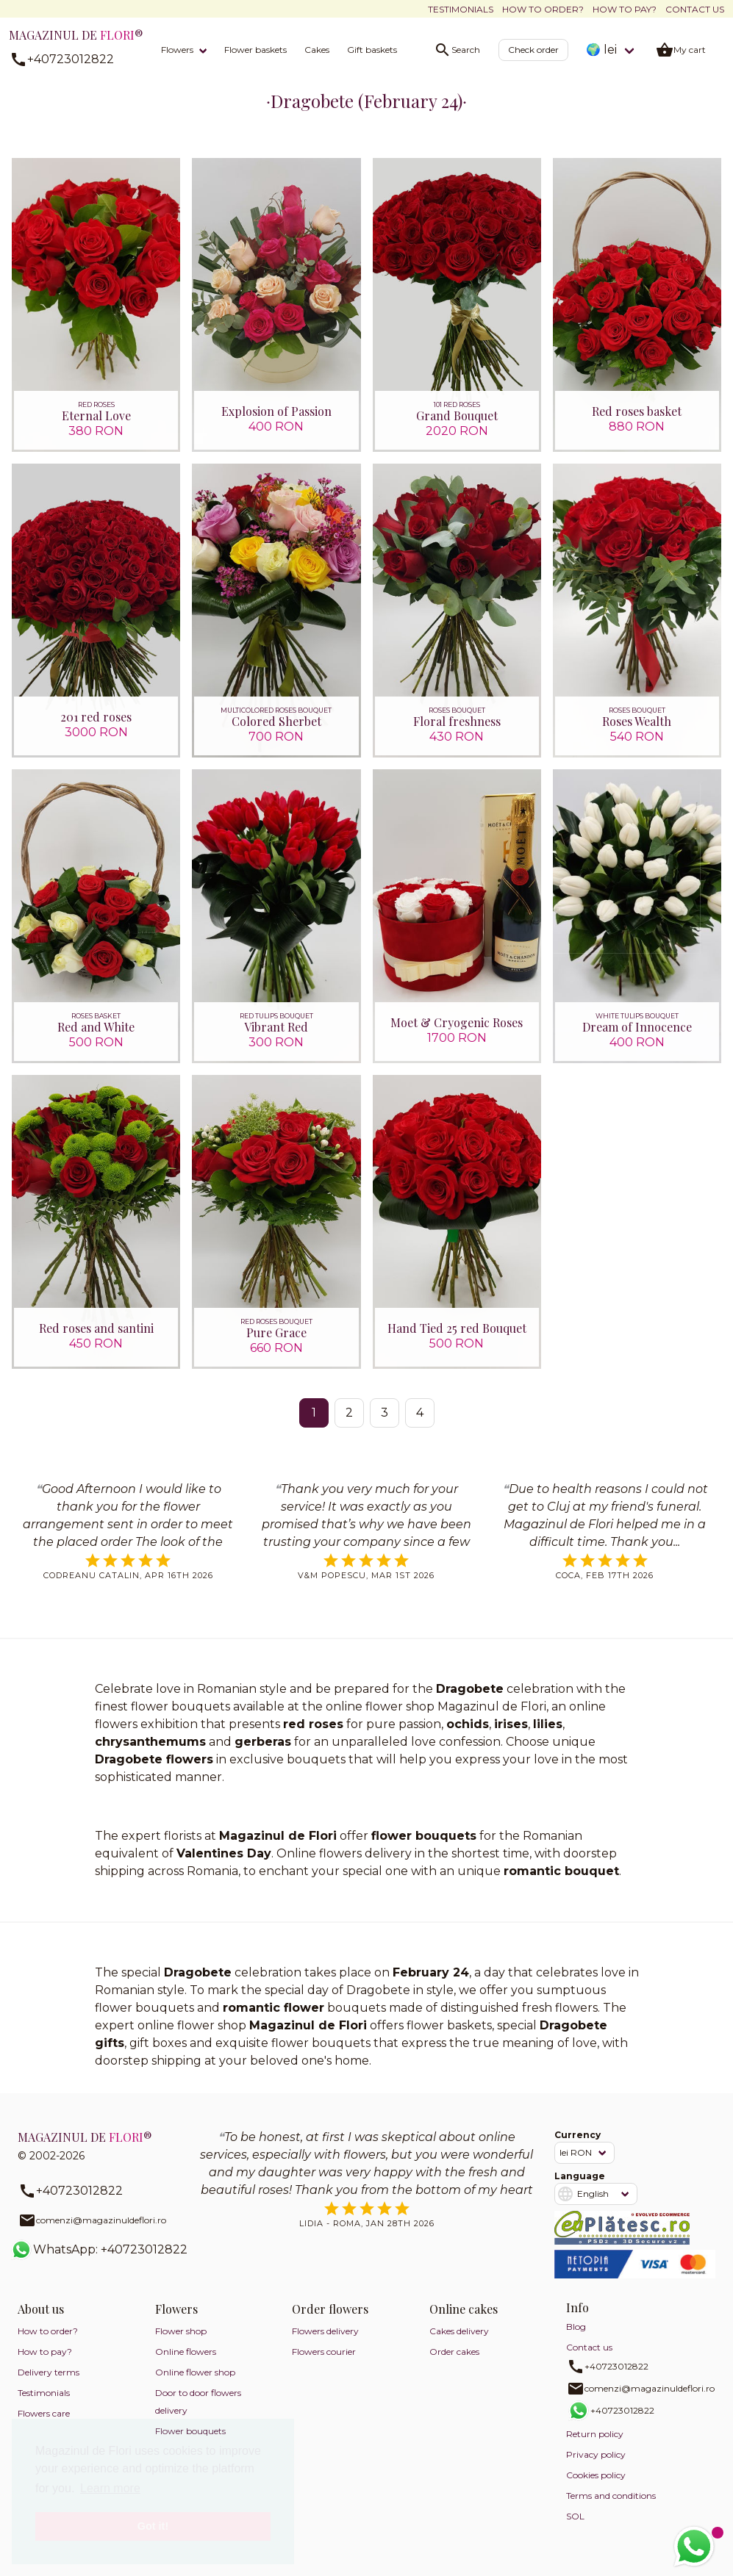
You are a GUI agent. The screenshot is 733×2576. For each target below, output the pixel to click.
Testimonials (460, 9)
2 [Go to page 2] (349, 1413)
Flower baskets (255, 49)
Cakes (316, 49)
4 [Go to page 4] (419, 1413)
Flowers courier (324, 2351)
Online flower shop (195, 2372)
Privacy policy (596, 2454)
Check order (533, 49)
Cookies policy (596, 2474)
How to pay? (625, 9)
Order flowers (330, 2309)
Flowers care (44, 2413)
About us (41, 2309)
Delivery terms (48, 2372)
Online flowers (185, 2351)
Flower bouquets (190, 2430)
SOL (575, 2516)
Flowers (177, 49)
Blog (576, 2326)
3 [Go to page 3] (384, 1413)
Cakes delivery (459, 2330)
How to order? (543, 9)
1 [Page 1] (314, 1413)
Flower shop (181, 2330)
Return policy (594, 2433)
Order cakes (454, 2351)
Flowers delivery (325, 2330)
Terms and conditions (611, 2495)
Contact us (694, 9)
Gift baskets (372, 49)
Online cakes (463, 2309)
